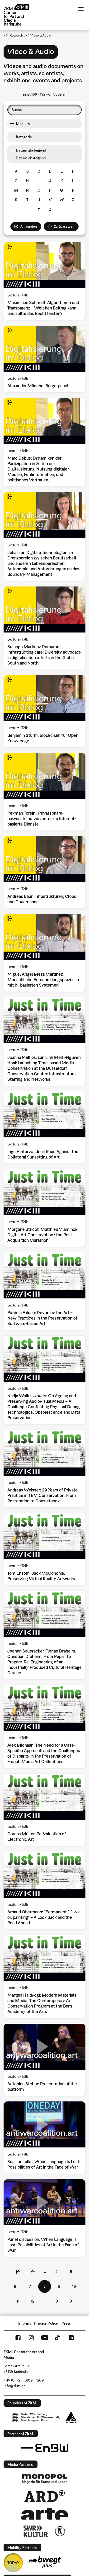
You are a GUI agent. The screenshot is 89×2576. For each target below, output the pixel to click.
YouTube (44, 2337)
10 (76, 2286)
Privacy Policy (46, 2323)
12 (35, 2300)
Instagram (31, 2337)
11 (20, 2300)
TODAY (13, 2563)
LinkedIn (71, 2337)
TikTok (58, 2337)
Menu (80, 9)
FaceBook (18, 2337)
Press (66, 2323)
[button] (44, 123)
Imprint (24, 2323)
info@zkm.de (14, 2386)
